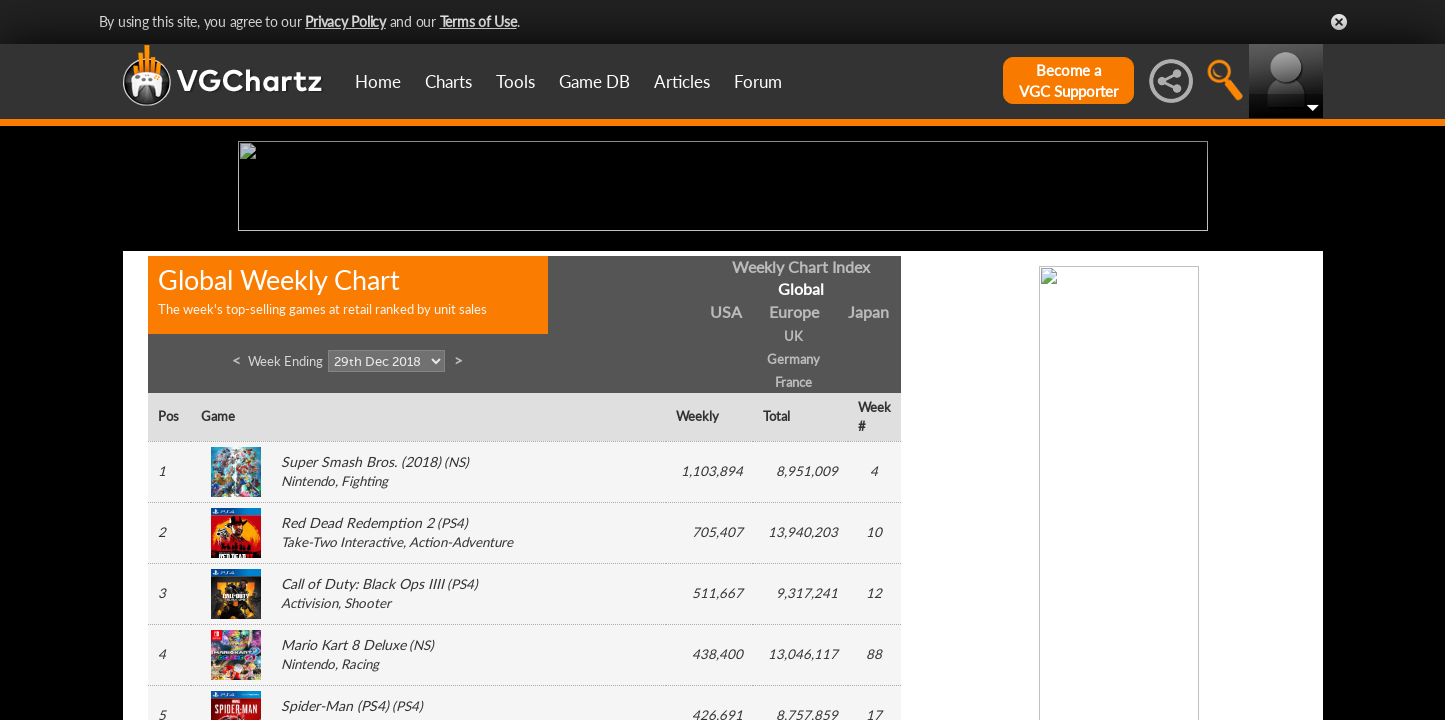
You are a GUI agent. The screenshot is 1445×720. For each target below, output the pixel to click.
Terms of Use (478, 21)
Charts (448, 81)
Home (378, 81)
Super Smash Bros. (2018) (361, 617)
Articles (682, 81)
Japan (868, 467)
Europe (794, 467)
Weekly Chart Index (801, 421)
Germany (793, 514)
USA (726, 467)
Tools (515, 81)
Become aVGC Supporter (1068, 80)
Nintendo (308, 637)
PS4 (452, 679)
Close (1339, 22)
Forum (758, 81)
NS (456, 618)
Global (801, 444)
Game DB (594, 81)
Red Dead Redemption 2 (357, 678)
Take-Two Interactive (342, 698)
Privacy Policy (345, 21)
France (793, 537)
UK (793, 492)
